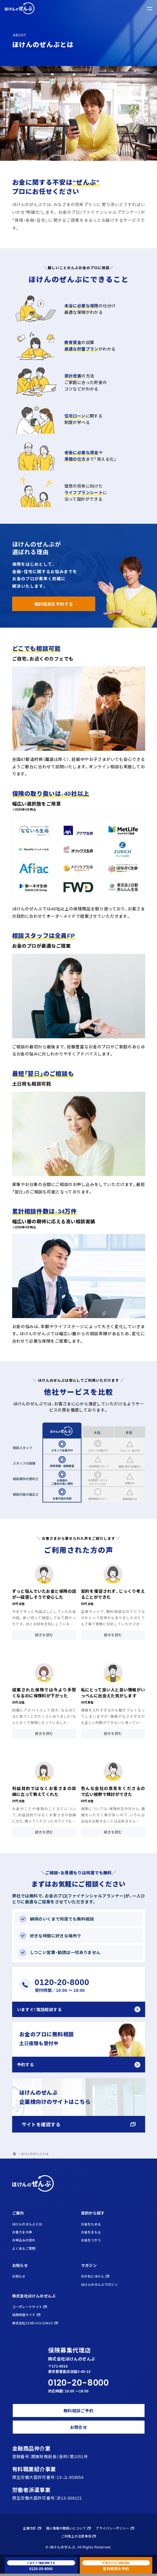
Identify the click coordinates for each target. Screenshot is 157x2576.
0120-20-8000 (78, 2385)
